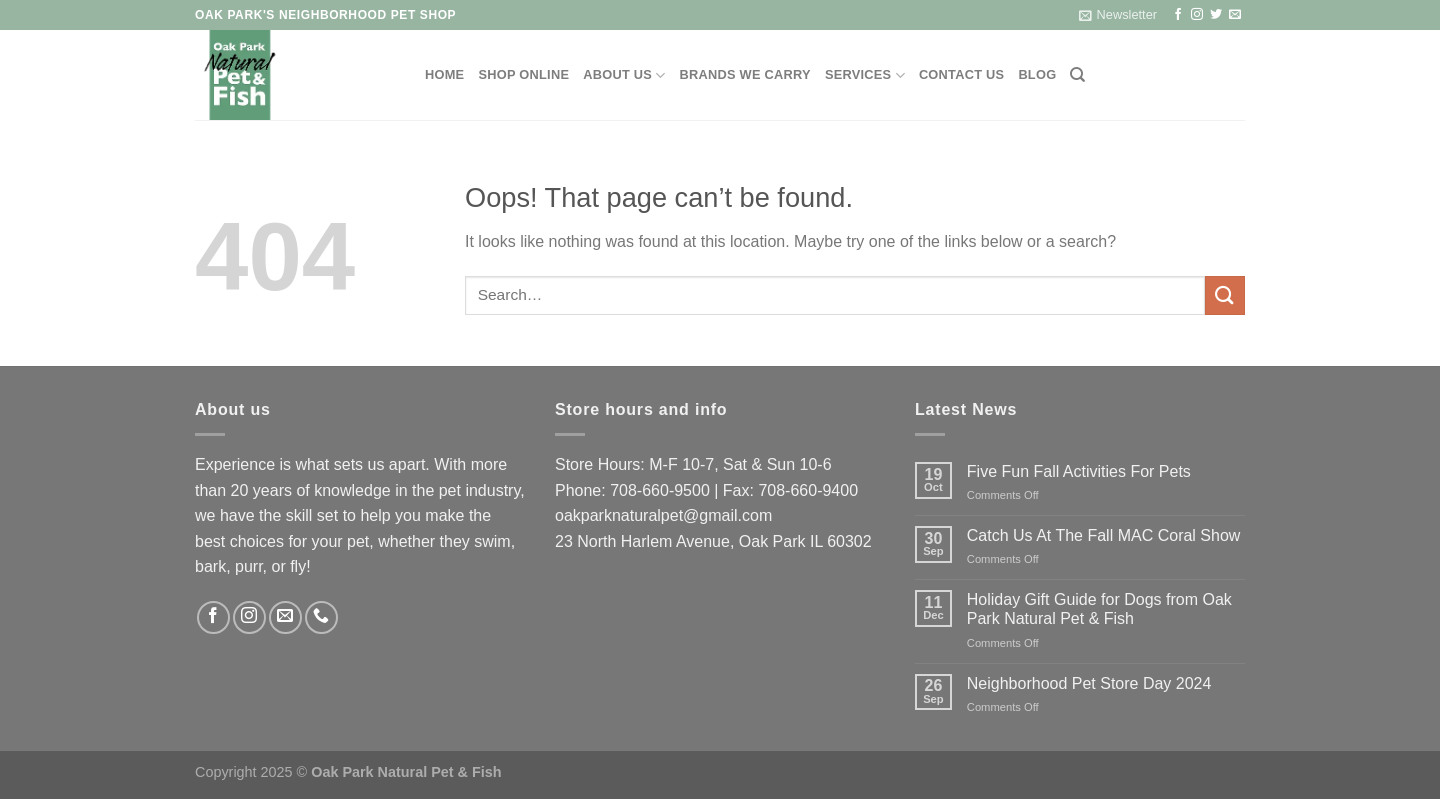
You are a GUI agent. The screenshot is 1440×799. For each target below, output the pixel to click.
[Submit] (1225, 295)
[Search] (1077, 75)
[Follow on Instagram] (1197, 15)
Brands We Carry (745, 74)
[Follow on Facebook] (1178, 15)
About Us (624, 75)
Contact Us (962, 74)
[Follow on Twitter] (1216, 15)
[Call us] (321, 617)
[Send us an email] (1235, 15)
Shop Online (523, 74)
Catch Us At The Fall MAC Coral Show (1104, 535)
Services (865, 75)
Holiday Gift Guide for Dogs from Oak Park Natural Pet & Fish (1099, 609)
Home (444, 74)
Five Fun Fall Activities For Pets (1079, 471)
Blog (1037, 74)
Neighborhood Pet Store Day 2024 (1089, 683)
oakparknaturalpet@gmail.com (663, 515)
